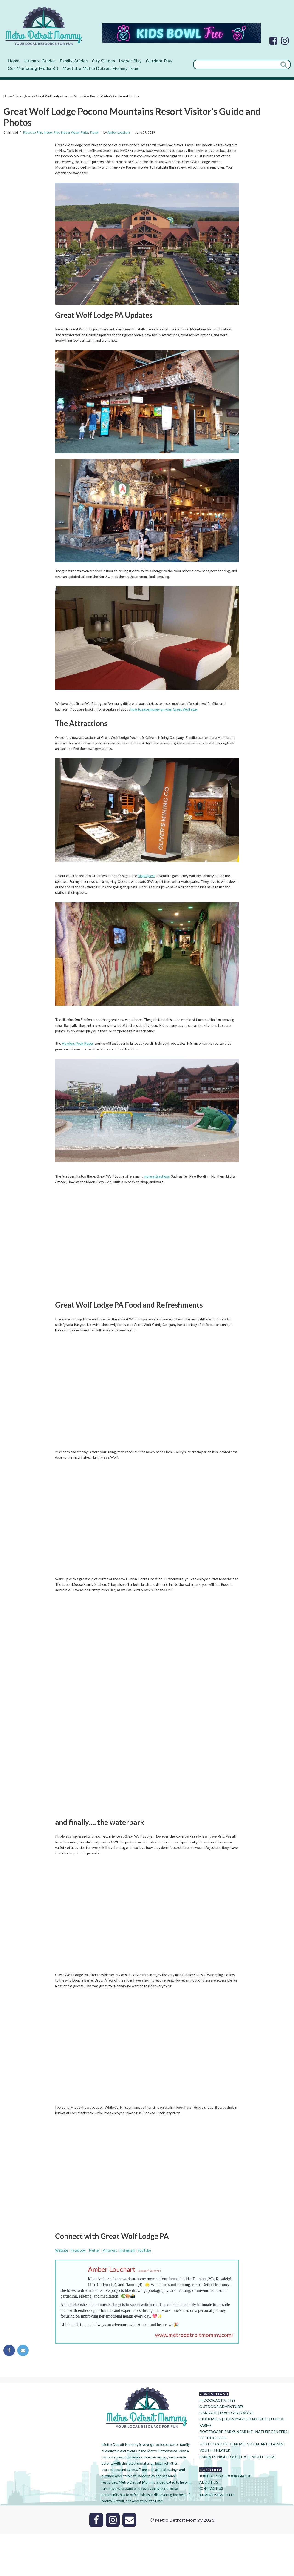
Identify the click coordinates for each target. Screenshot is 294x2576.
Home (14, 60)
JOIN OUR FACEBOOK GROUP (225, 2518)
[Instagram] (285, 40)
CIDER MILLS (210, 2461)
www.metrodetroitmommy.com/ (194, 2376)
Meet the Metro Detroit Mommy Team (49, 77)
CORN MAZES (236, 2461)
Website (62, 2291)
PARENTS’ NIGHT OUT (218, 2498)
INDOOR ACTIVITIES (217, 2442)
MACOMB (229, 2455)
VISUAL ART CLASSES (265, 2486)
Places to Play (34, 142)
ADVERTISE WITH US (217, 2536)
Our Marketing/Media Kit (68, 69)
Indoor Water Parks (78, 142)
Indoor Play (140, 60)
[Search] (235, 69)
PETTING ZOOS (212, 2479)
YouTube (147, 2291)
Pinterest (111, 2291)
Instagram (129, 2291)
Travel (99, 142)
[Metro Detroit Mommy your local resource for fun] (43, 25)
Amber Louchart (125, 142)
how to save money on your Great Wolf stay (166, 728)
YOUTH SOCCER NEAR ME (222, 2486)
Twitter (96, 2291)
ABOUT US (208, 2524)
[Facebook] (273, 40)
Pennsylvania (23, 105)
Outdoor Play (22, 69)
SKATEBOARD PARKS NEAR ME (226, 2473)
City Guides (111, 60)
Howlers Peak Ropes (78, 1070)
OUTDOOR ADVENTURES (221, 2448)
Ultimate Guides (42, 60)
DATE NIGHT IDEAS (258, 2498)
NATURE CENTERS (271, 2473)
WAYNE (247, 2455)
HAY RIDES (259, 2461)
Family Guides (79, 60)
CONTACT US (211, 2530)
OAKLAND (208, 2455)
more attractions (159, 1205)
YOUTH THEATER (214, 2492)
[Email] (129, 2562)
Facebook (79, 2291)
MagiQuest (148, 897)
